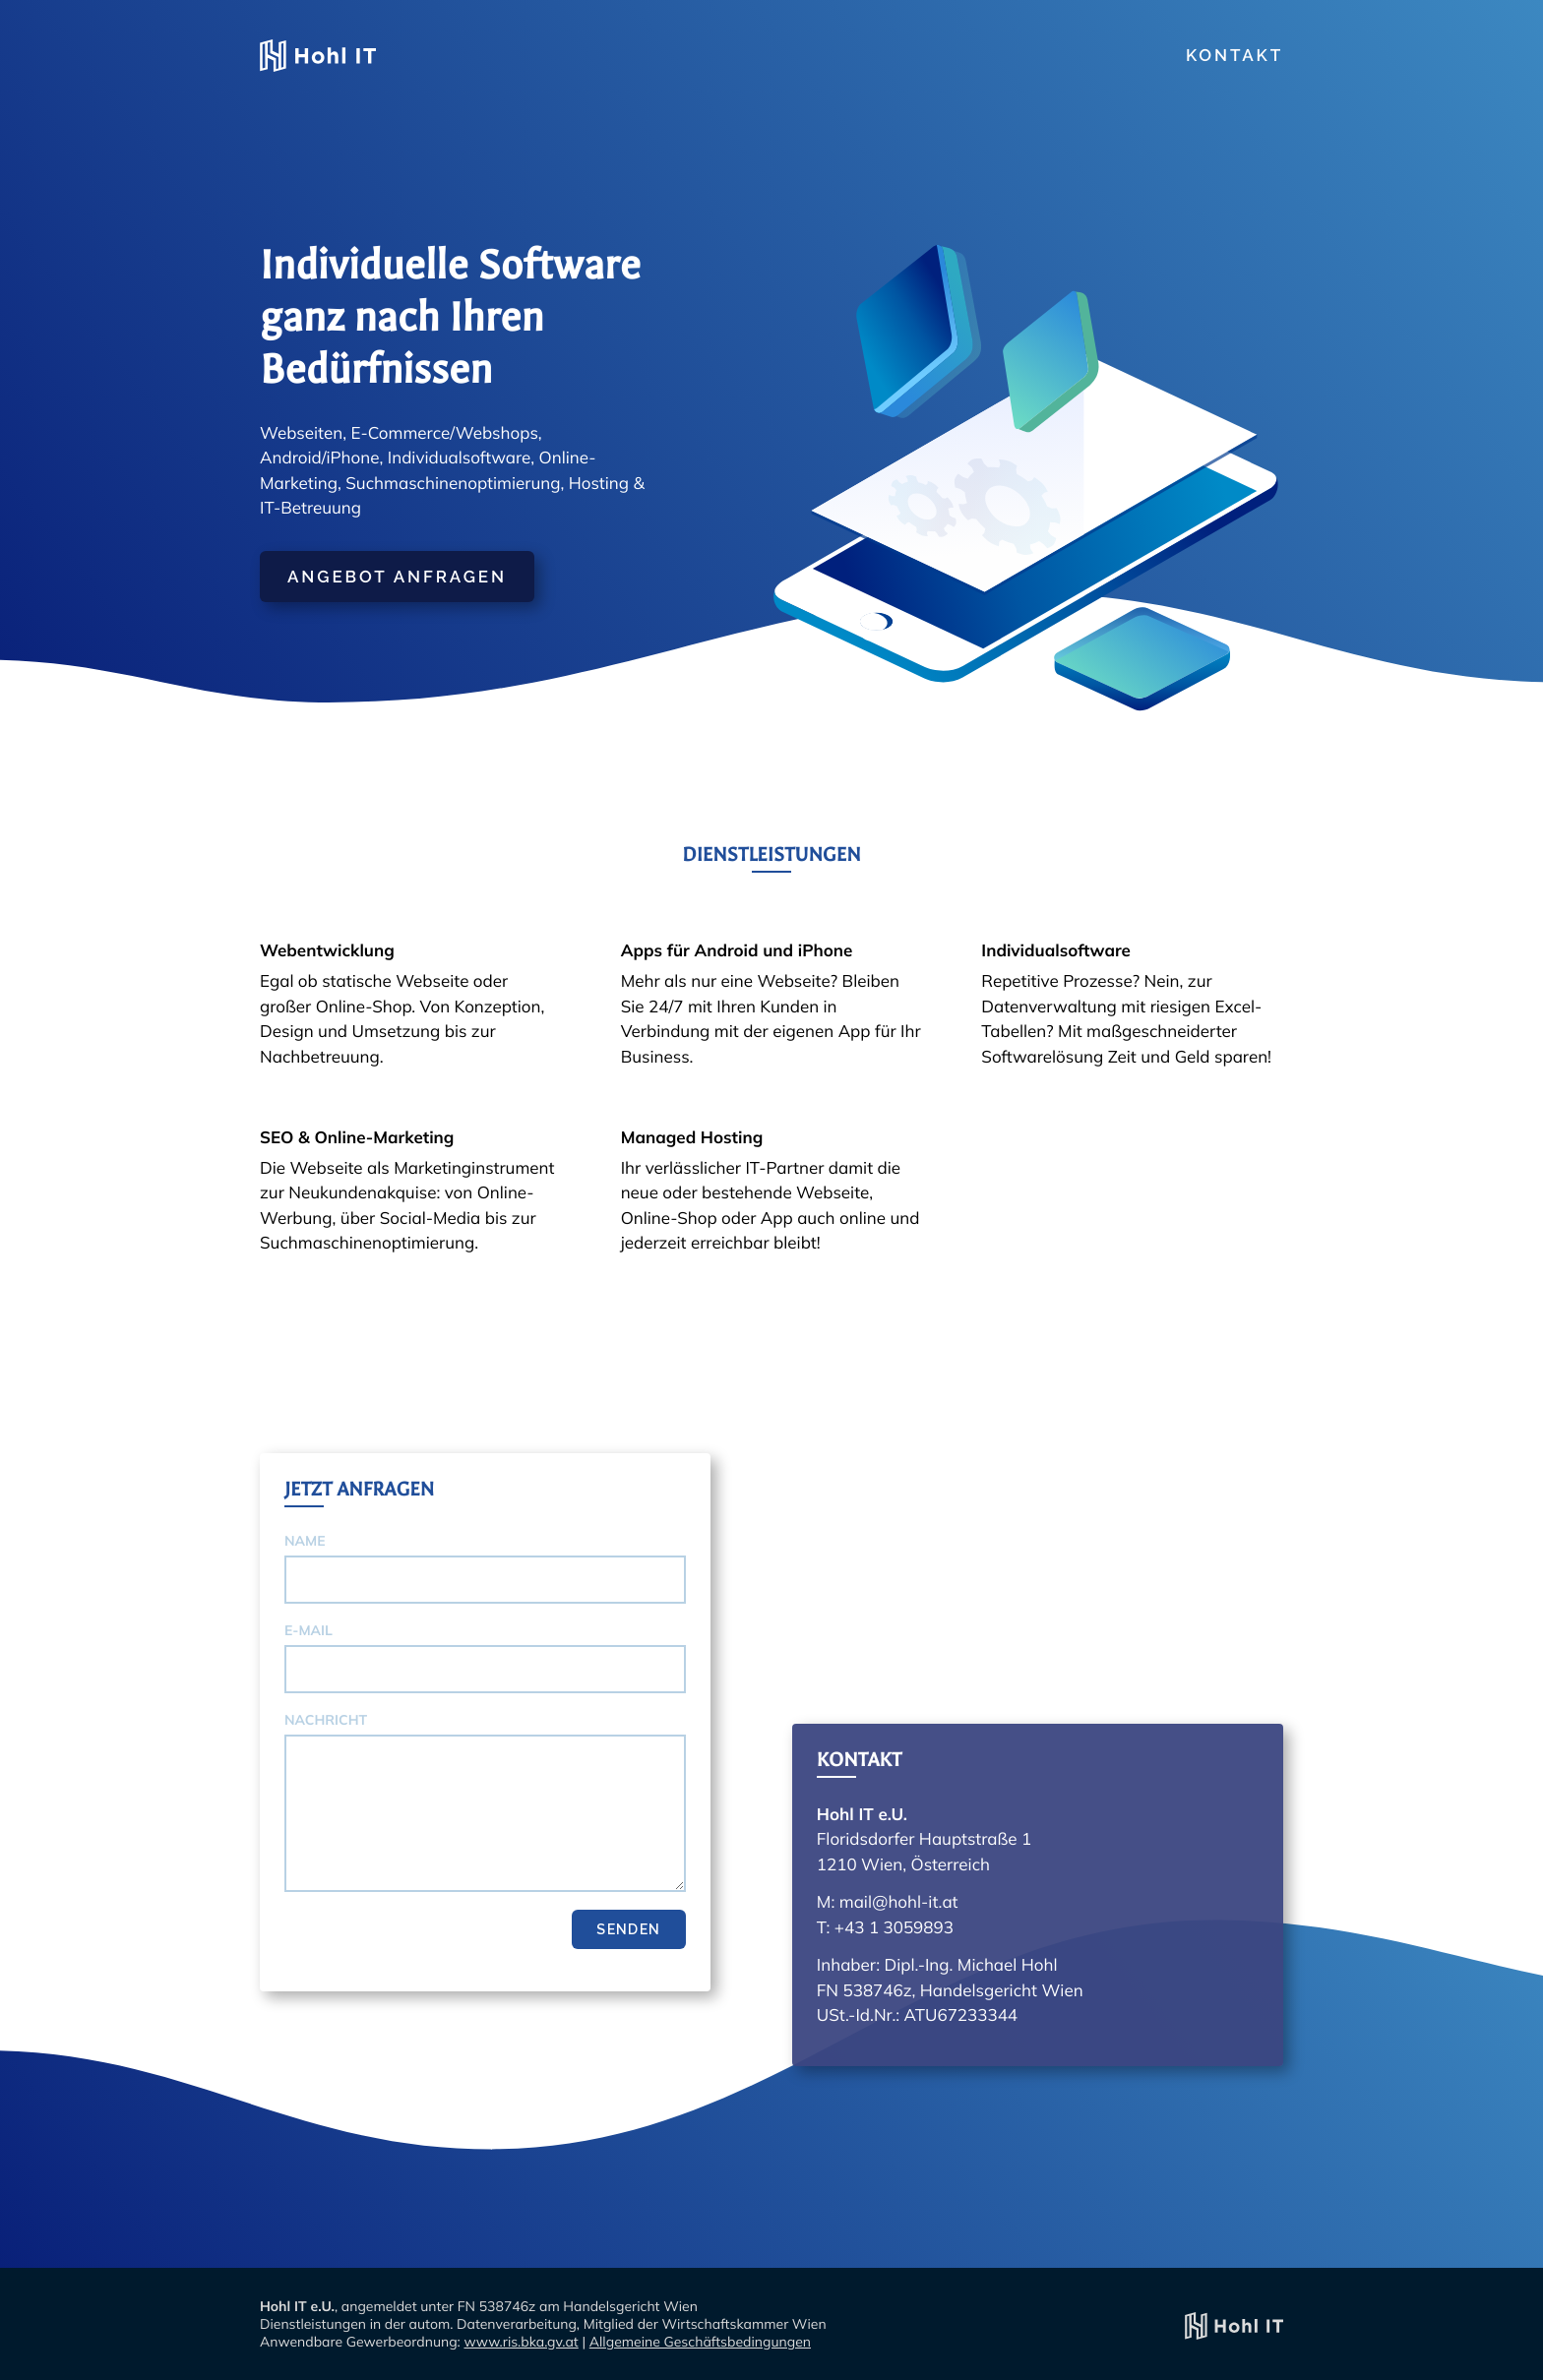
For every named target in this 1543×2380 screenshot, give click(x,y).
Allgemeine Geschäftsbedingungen (700, 2341)
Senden (628, 1929)
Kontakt (1234, 55)
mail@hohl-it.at (898, 1902)
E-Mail (308, 1630)
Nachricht (325, 1720)
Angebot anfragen (397, 576)
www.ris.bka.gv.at (520, 2341)
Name (305, 1541)
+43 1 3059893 (894, 1928)
